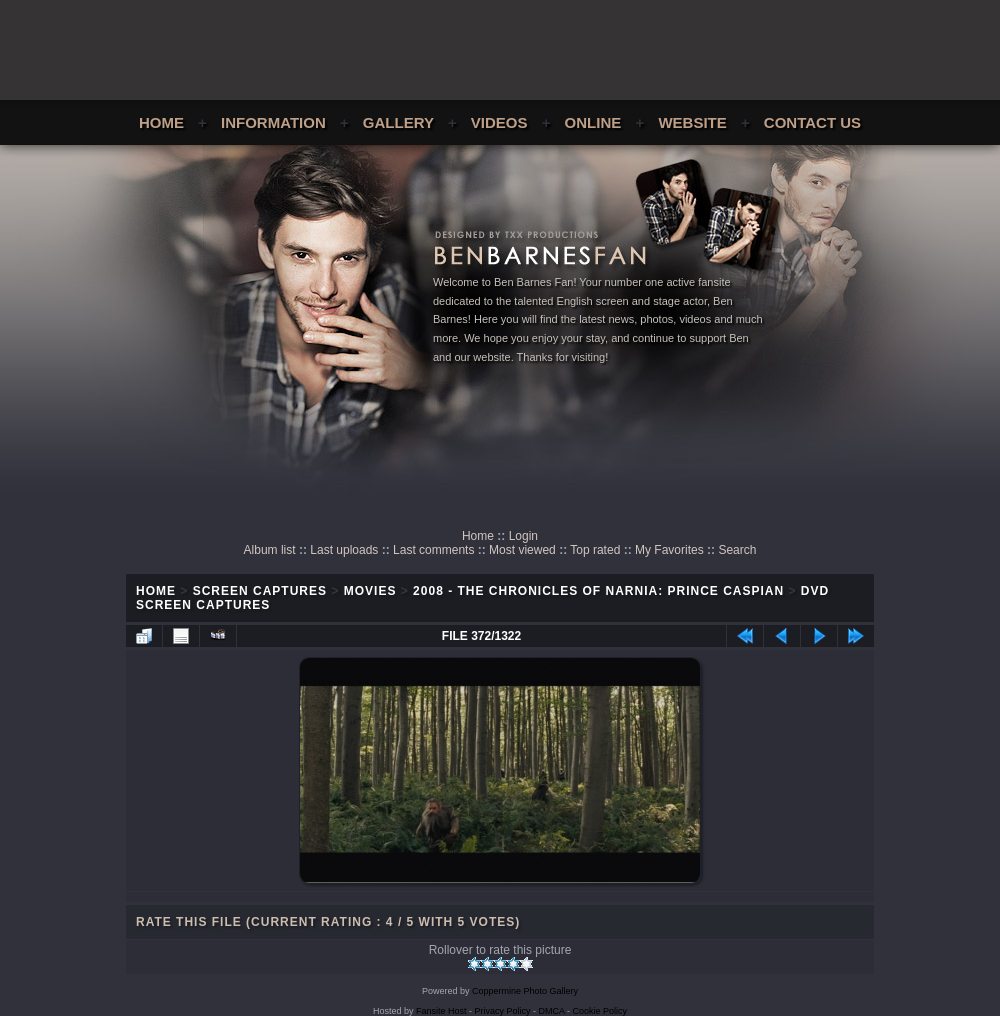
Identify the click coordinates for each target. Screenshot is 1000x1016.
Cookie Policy (600, 1011)
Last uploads (344, 550)
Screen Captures (260, 591)
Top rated (595, 550)
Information (273, 122)
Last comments (433, 550)
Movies (370, 591)
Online (593, 122)
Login (523, 536)
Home (161, 122)
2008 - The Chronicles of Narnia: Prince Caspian (598, 591)
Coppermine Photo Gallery (525, 991)
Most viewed (522, 550)
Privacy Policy (503, 1011)
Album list (270, 550)
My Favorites (669, 550)
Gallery (398, 122)
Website (692, 122)
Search (737, 550)
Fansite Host (441, 1011)
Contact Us (812, 122)
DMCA (552, 1011)
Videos (499, 122)
